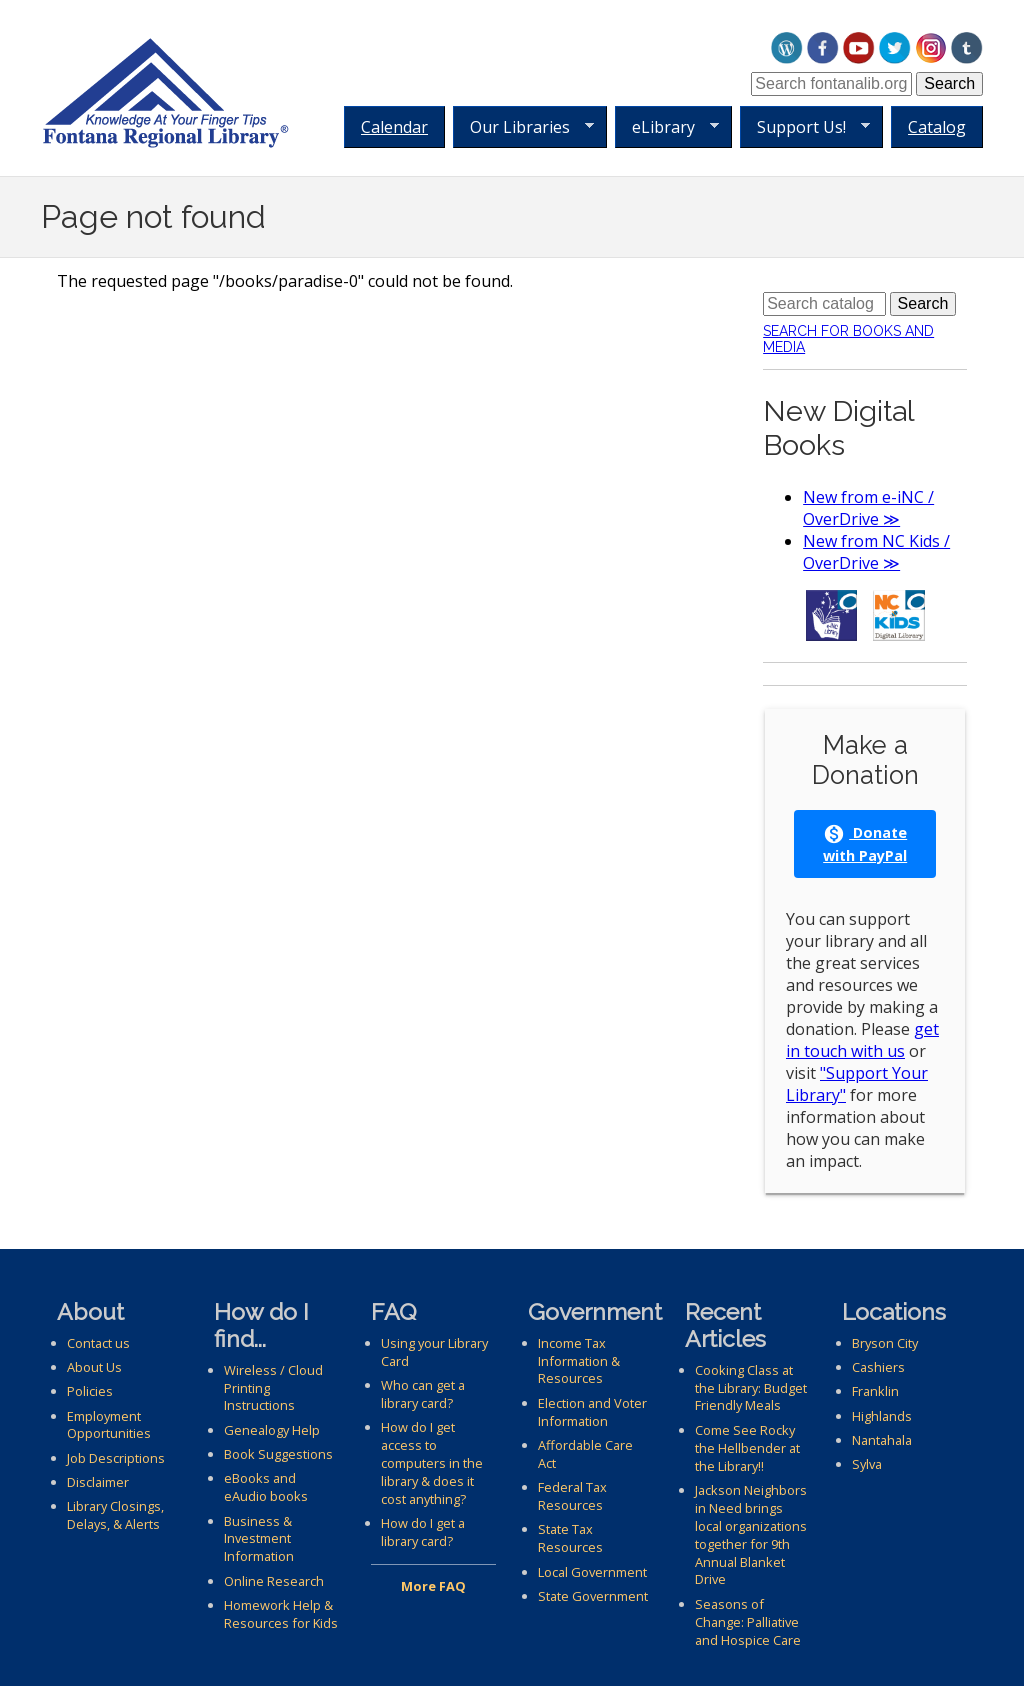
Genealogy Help (272, 1430)
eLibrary (667, 127)
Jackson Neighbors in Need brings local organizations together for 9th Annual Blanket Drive (751, 1535)
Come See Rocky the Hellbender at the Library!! (747, 1448)
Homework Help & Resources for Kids (281, 1614)
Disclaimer (98, 1482)
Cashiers (878, 1367)
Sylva (867, 1464)
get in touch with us (862, 1040)
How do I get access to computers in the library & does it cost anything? (432, 1463)
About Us (94, 1367)
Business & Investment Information (259, 1539)
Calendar (394, 127)
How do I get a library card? (423, 1532)
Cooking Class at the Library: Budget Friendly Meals (751, 1388)
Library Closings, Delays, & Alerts (115, 1515)
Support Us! (805, 127)
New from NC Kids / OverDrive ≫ (876, 552)
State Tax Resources (570, 1538)
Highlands (882, 1416)
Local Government (592, 1572)
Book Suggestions (278, 1454)
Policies (90, 1391)
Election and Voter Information (592, 1412)
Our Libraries (523, 127)
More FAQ (433, 1586)
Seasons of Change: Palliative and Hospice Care (748, 1622)
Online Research (274, 1581)
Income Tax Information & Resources (579, 1361)
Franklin (875, 1391)
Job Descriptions (116, 1458)
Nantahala (882, 1440)
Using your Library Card (434, 1352)
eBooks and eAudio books (266, 1487)
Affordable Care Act (585, 1454)
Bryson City (885, 1343)
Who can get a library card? (423, 1394)
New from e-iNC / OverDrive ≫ (868, 508)
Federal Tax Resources (572, 1496)
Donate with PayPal (865, 844)
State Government (593, 1596)
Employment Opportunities (109, 1425)
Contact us (98, 1343)
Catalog (937, 127)
